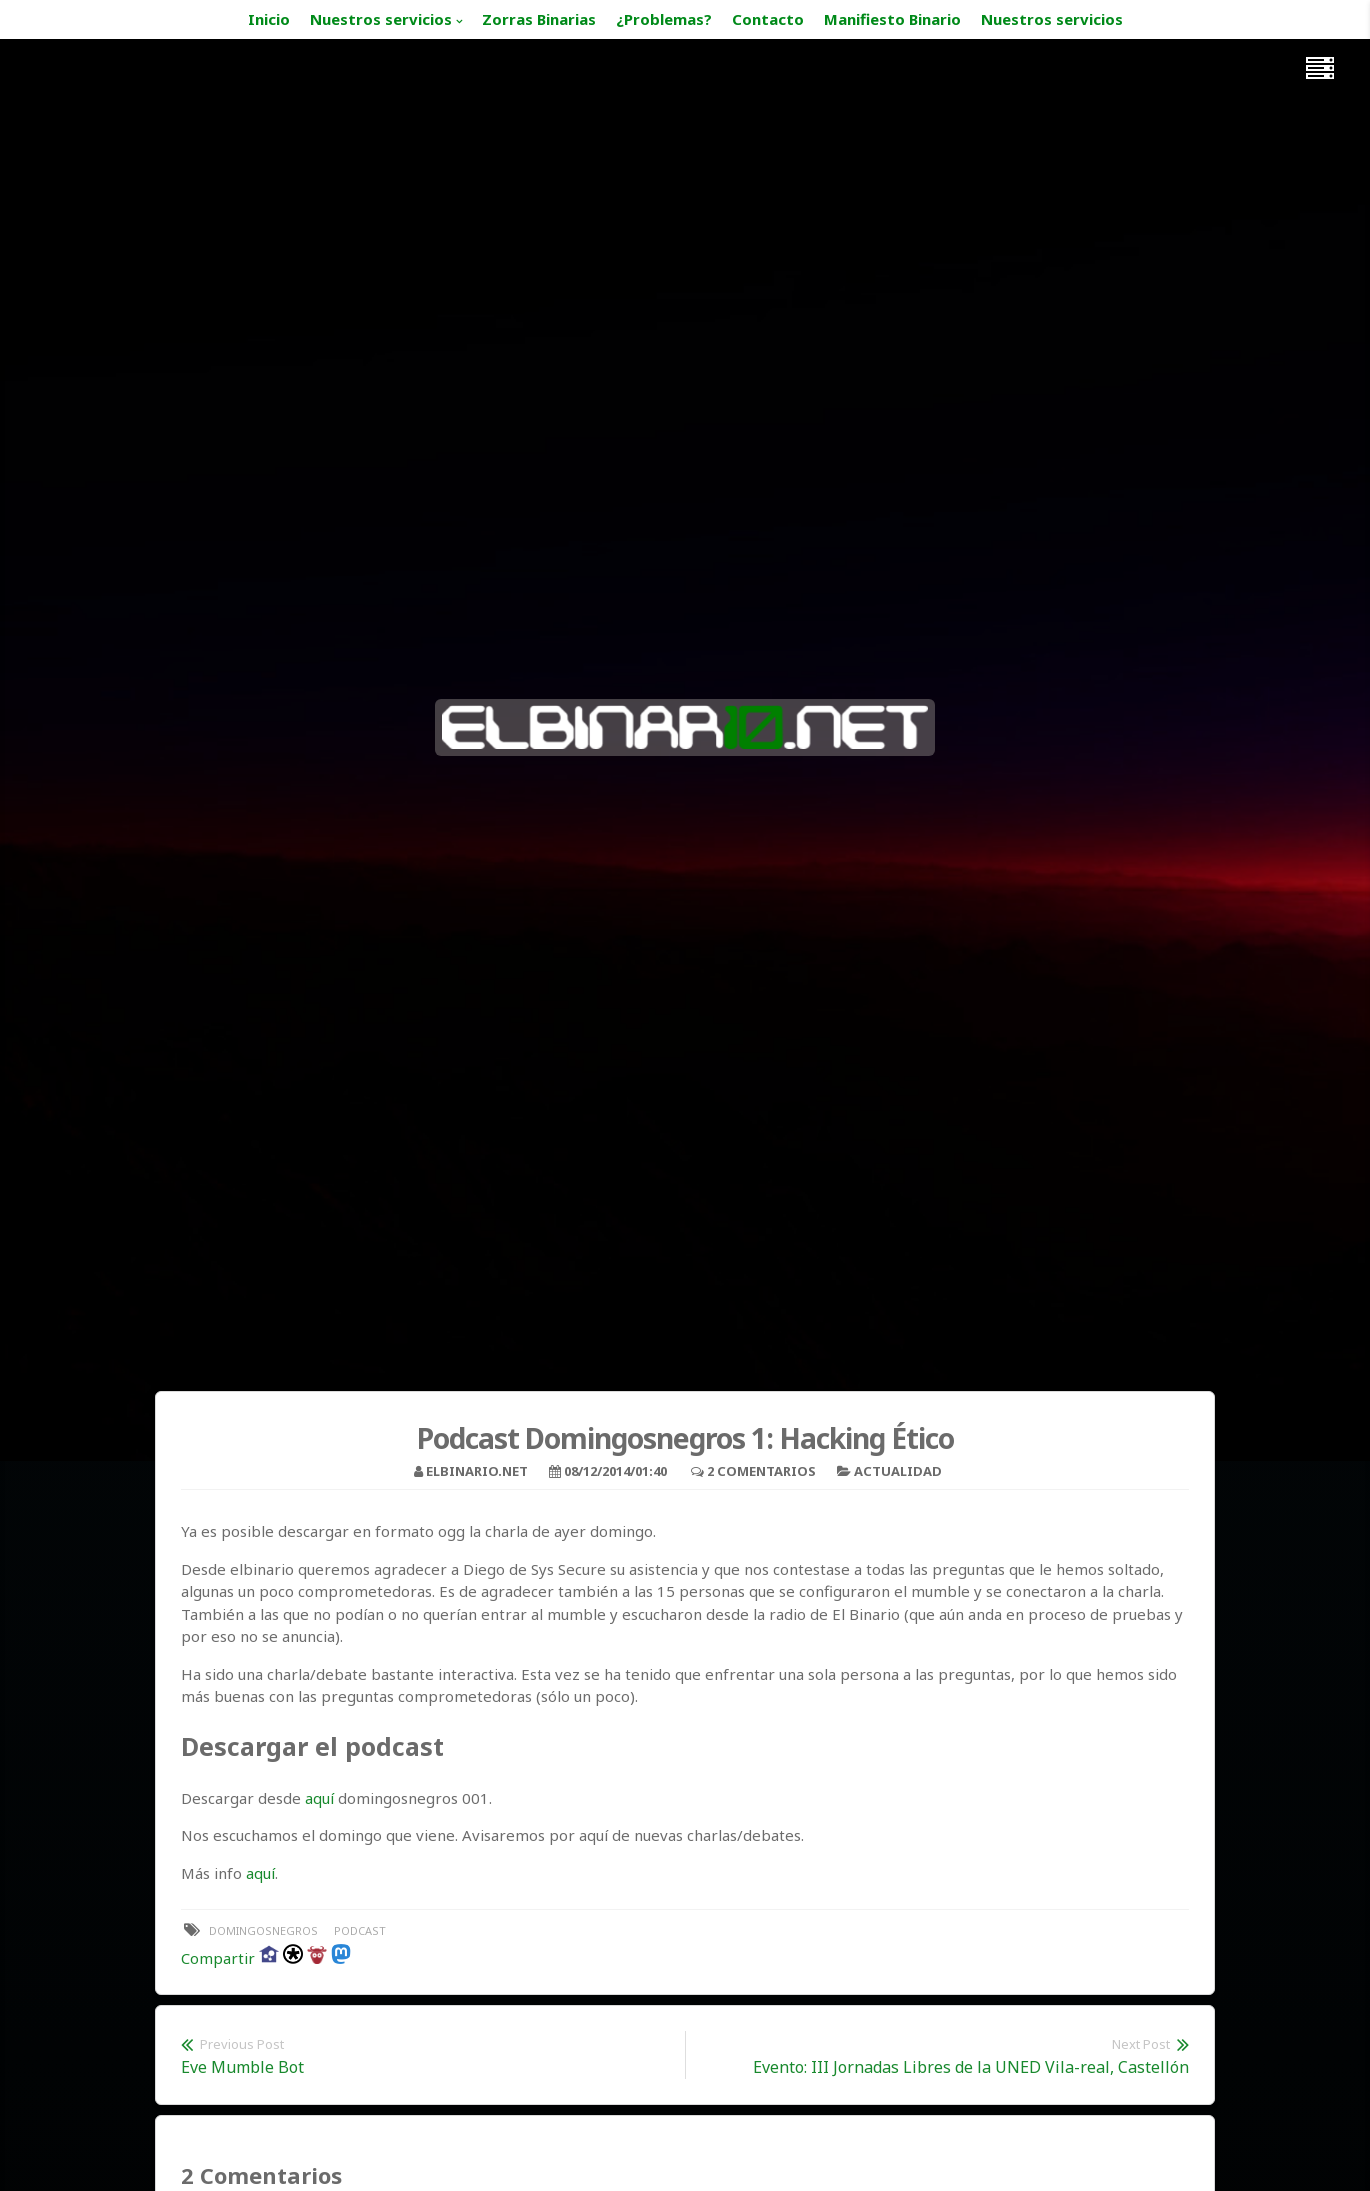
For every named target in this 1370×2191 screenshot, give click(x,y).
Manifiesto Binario (892, 19)
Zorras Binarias (539, 19)
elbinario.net (477, 1471)
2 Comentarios (761, 1471)
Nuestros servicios (381, 19)
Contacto (768, 19)
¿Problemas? (664, 19)
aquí (319, 1798)
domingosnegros (263, 1930)
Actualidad (898, 1471)
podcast (360, 1930)
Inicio (269, 19)
